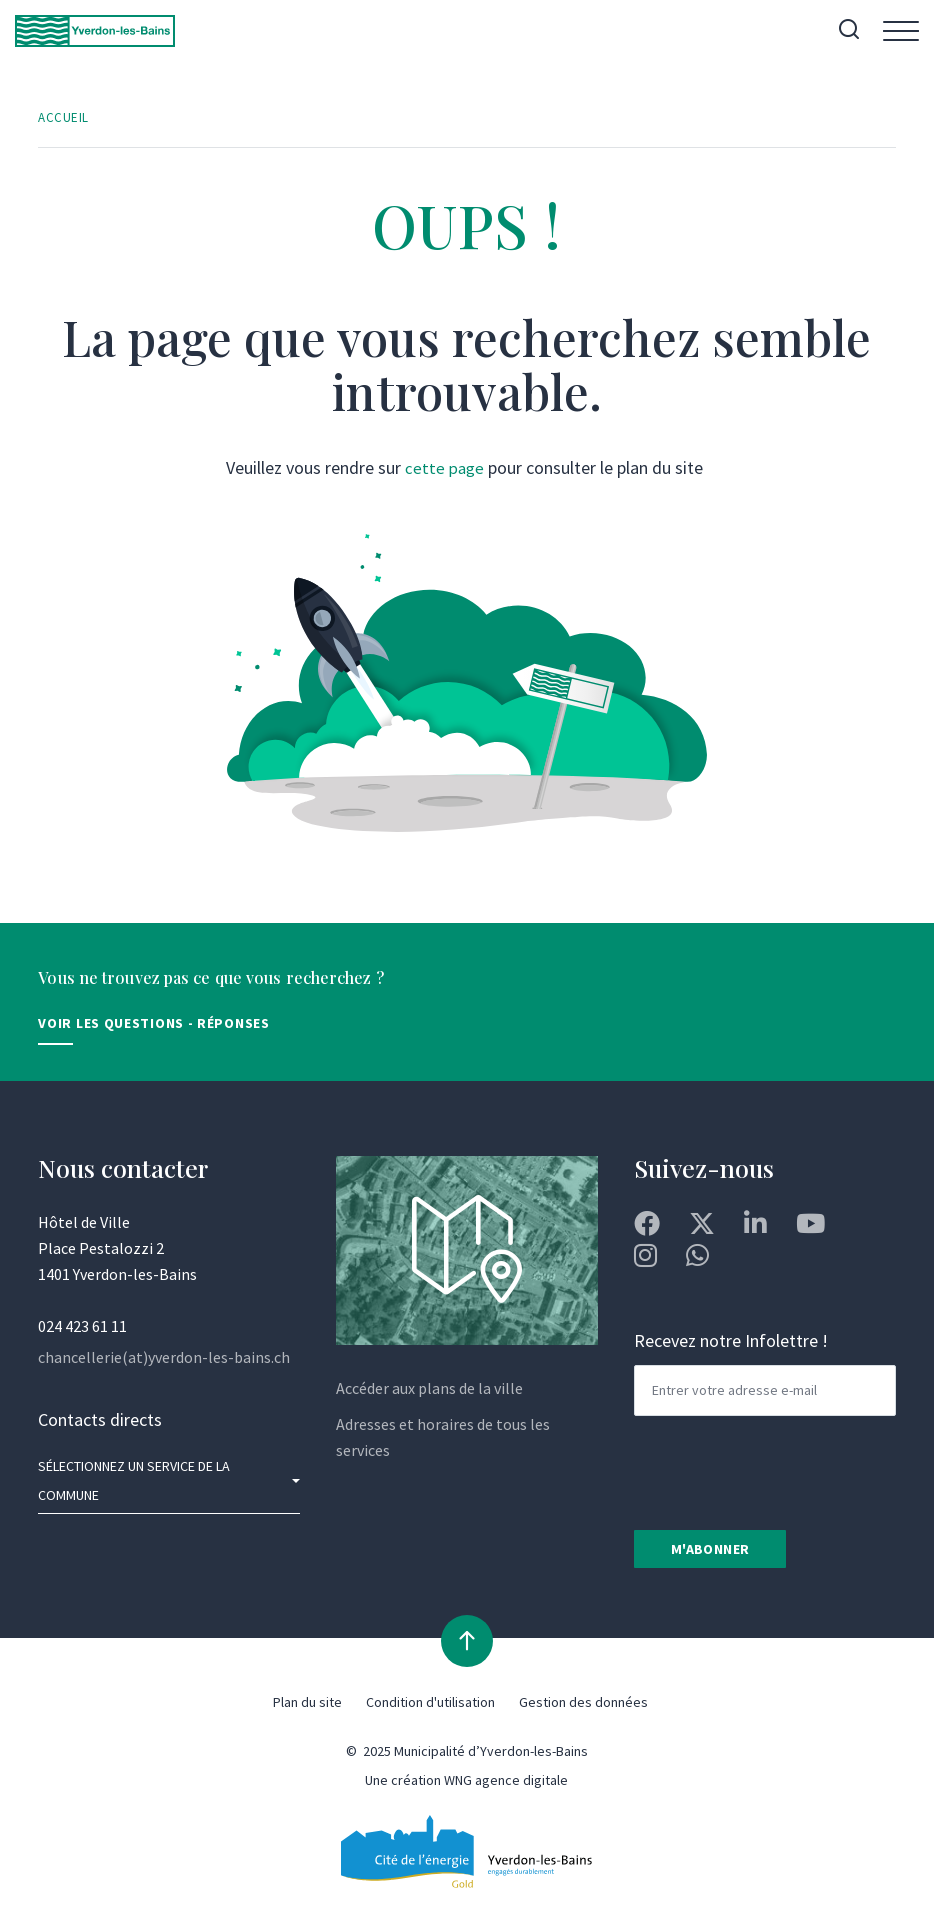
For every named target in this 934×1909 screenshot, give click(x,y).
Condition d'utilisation (430, 1708)
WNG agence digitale (506, 1786)
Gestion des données (583, 1708)
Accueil (64, 119)
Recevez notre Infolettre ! (731, 1344)
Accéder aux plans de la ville (429, 1390)
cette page (444, 469)
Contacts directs (100, 1421)
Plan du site (307, 1708)
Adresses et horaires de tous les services (443, 1439)
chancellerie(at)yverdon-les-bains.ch (164, 1359)
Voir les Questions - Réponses (153, 1025)
